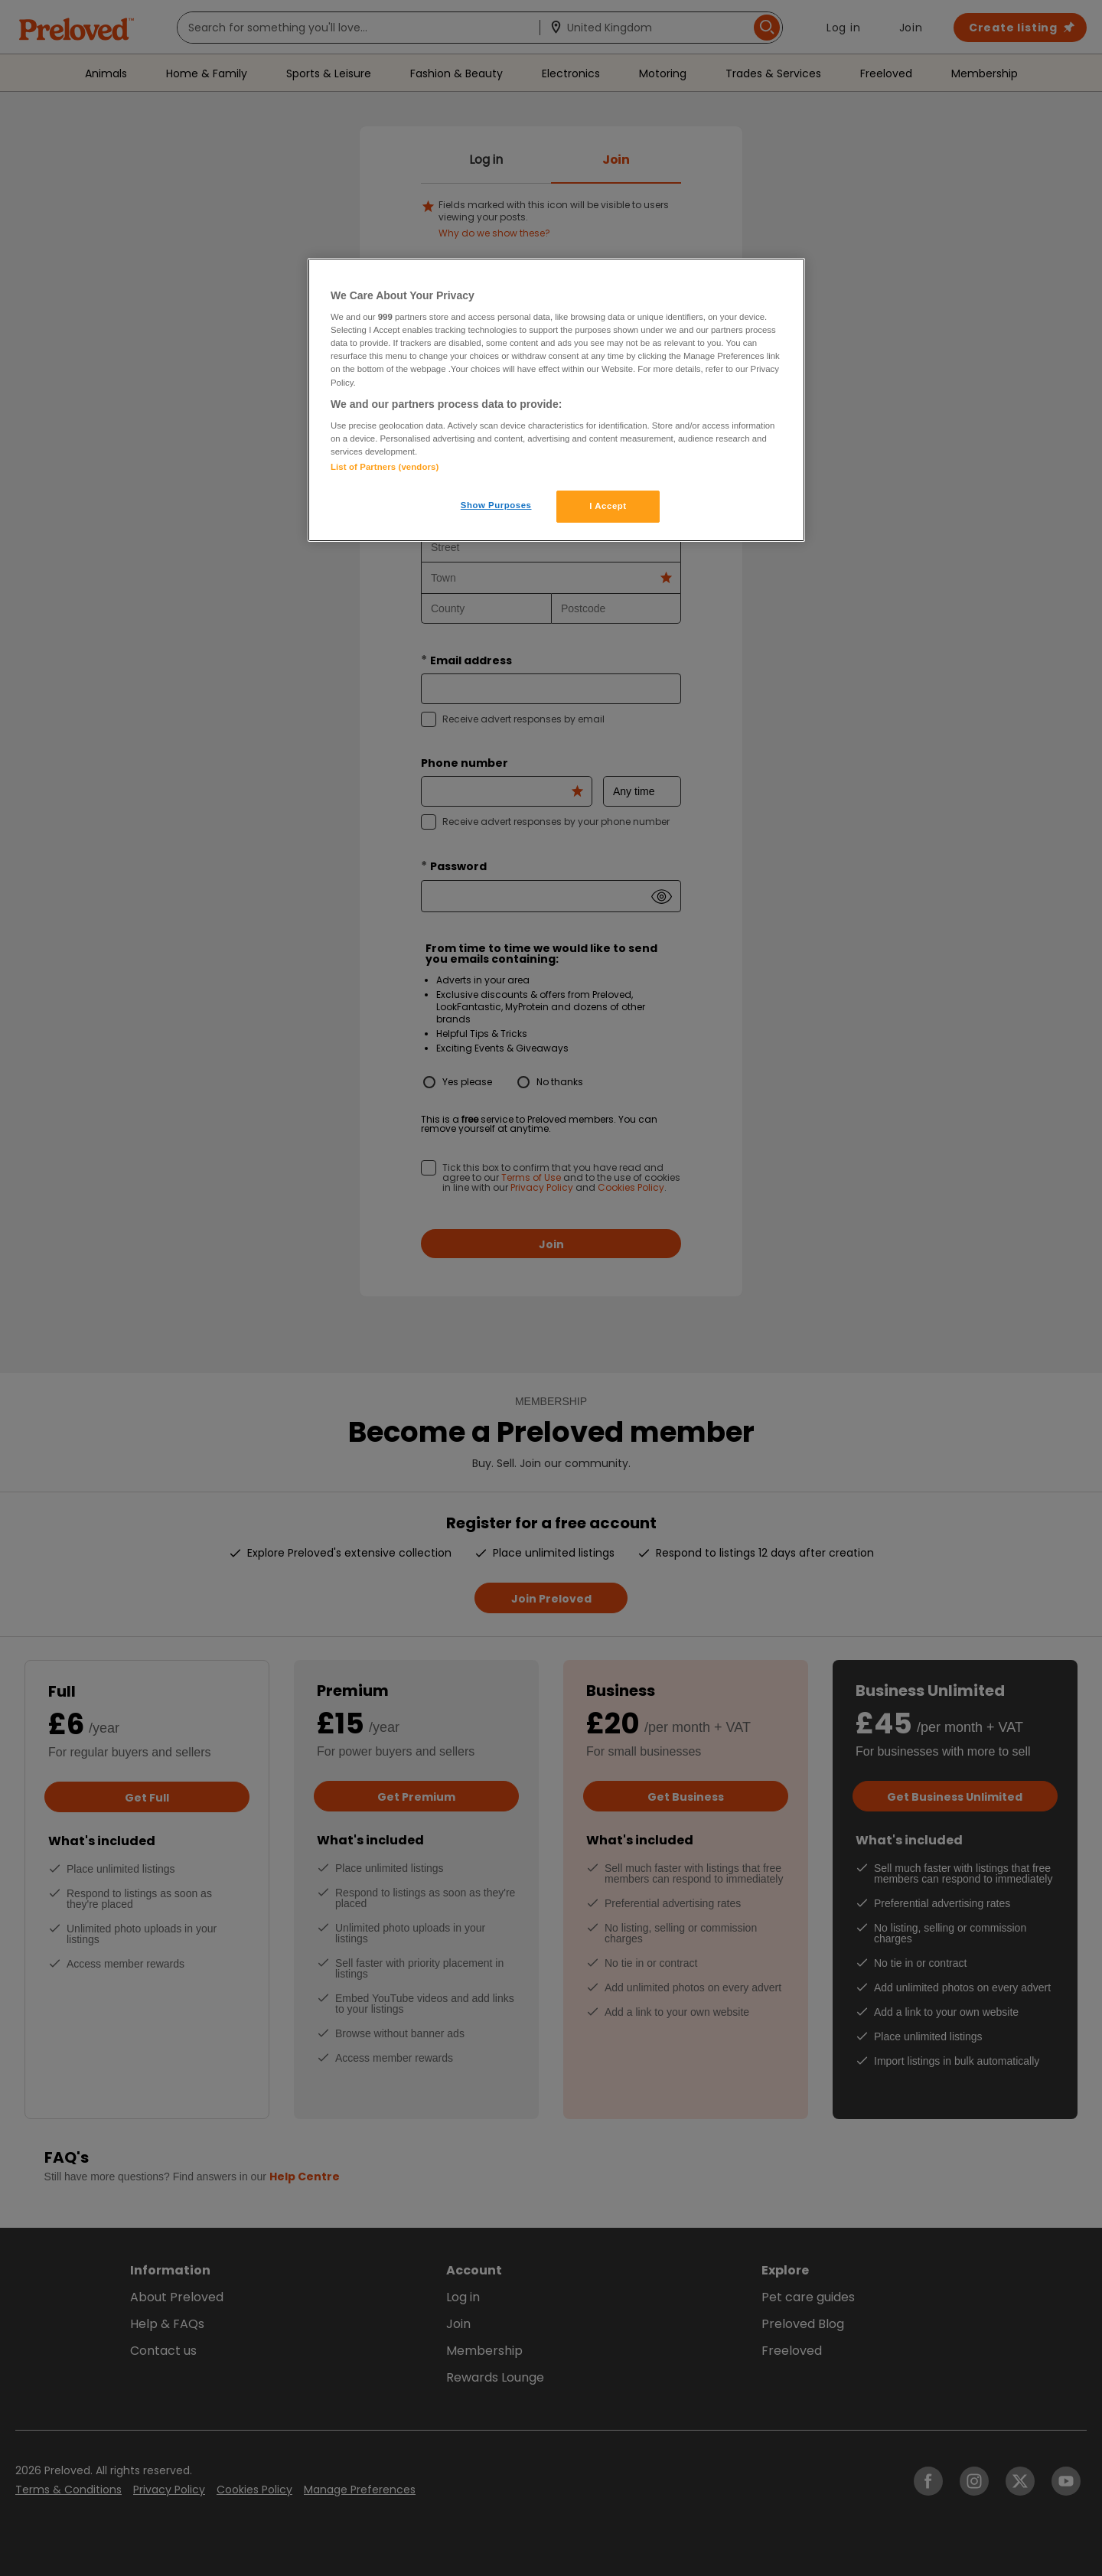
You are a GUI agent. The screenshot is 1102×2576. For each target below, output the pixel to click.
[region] (556, 400)
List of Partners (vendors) (385, 466)
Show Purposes (496, 505)
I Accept (607, 505)
